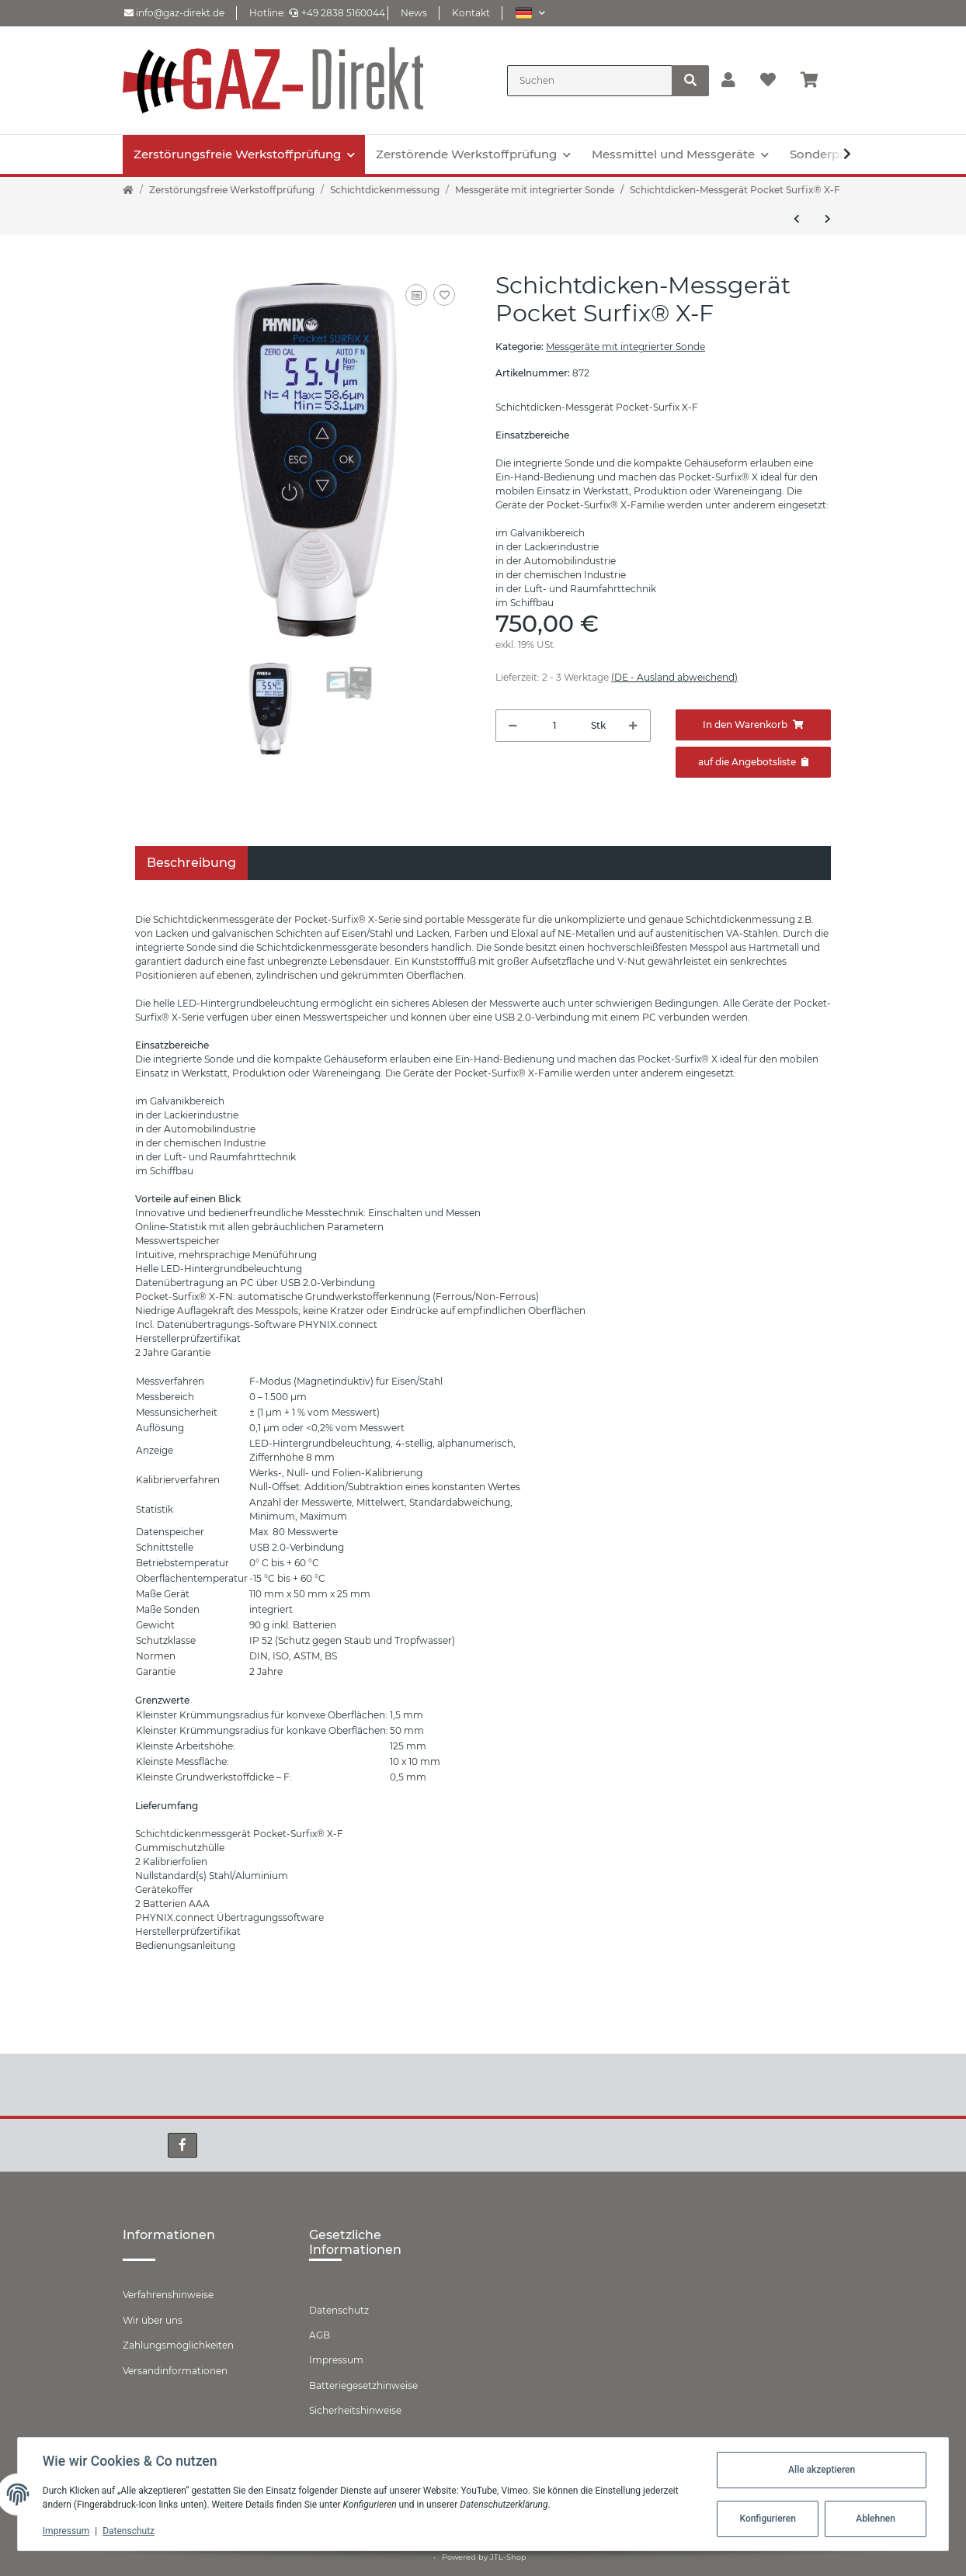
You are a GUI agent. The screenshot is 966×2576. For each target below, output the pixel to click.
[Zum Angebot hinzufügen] (753, 762)
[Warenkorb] (815, 81)
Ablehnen (875, 2518)
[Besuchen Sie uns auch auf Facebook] (182, 2145)
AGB (319, 2335)
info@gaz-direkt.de (174, 13)
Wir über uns (152, 2320)
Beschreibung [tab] (191, 862)
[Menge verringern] (513, 725)
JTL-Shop (508, 2557)
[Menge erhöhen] (633, 725)
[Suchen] (589, 80)
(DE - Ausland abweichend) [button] (674, 677)
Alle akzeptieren (821, 2469)
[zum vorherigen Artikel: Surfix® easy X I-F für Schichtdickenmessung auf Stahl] (796, 218)
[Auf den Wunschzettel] (444, 295)
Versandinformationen (175, 2371)
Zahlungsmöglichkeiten (178, 2345)
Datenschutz (339, 2310)
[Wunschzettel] (768, 81)
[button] (530, 13)
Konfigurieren (767, 2518)
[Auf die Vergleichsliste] (416, 295)
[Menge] (554, 725)
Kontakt (471, 13)
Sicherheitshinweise (355, 2410)
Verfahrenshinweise (168, 2294)
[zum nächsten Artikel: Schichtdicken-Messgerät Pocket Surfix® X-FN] (827, 218)
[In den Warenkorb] (753, 724)
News (414, 13)
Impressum (336, 2360)
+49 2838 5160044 (337, 13)
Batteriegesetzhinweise (363, 2385)
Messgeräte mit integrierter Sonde (625, 346)
